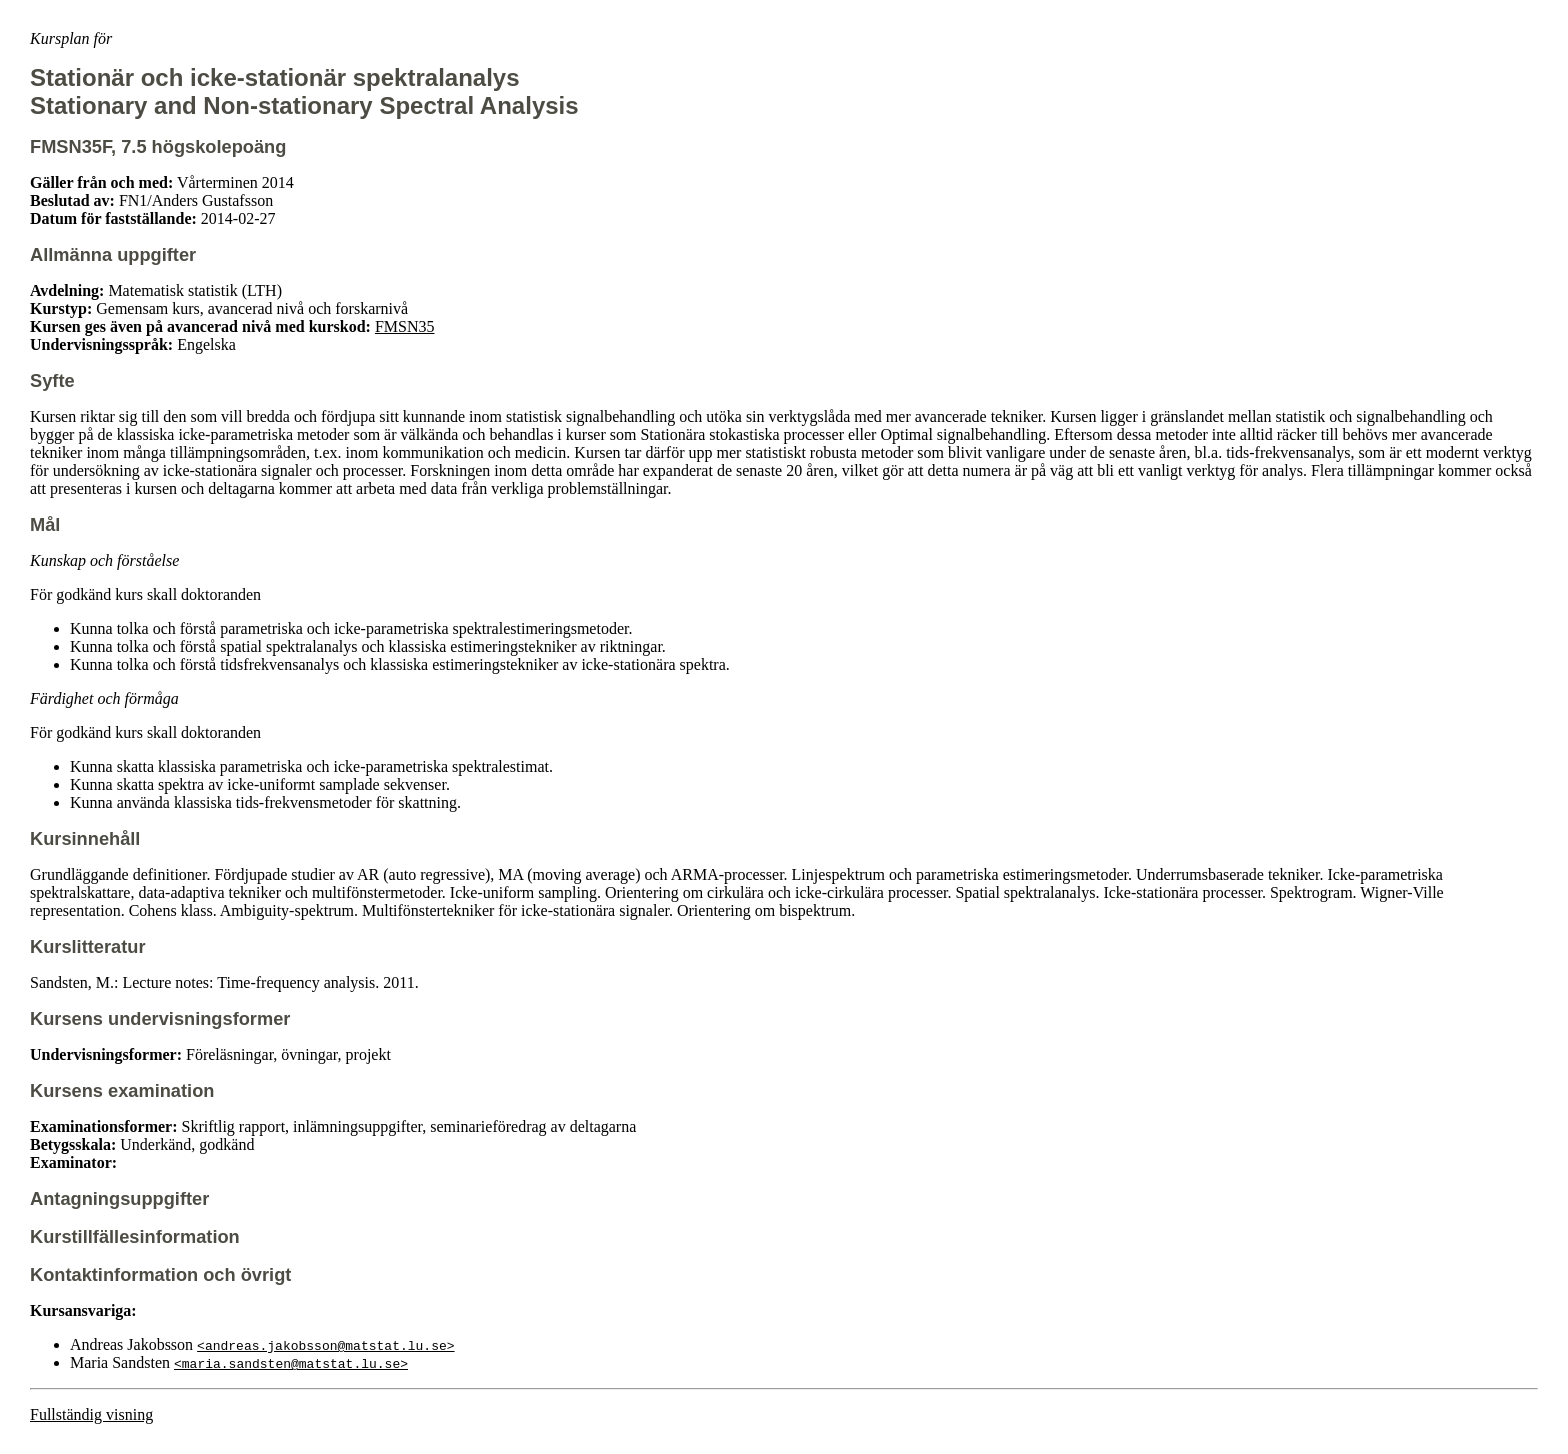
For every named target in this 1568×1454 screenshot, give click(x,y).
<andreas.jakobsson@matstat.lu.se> (325, 1345)
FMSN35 (405, 326)
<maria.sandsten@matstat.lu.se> (291, 1363)
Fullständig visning (91, 1414)
